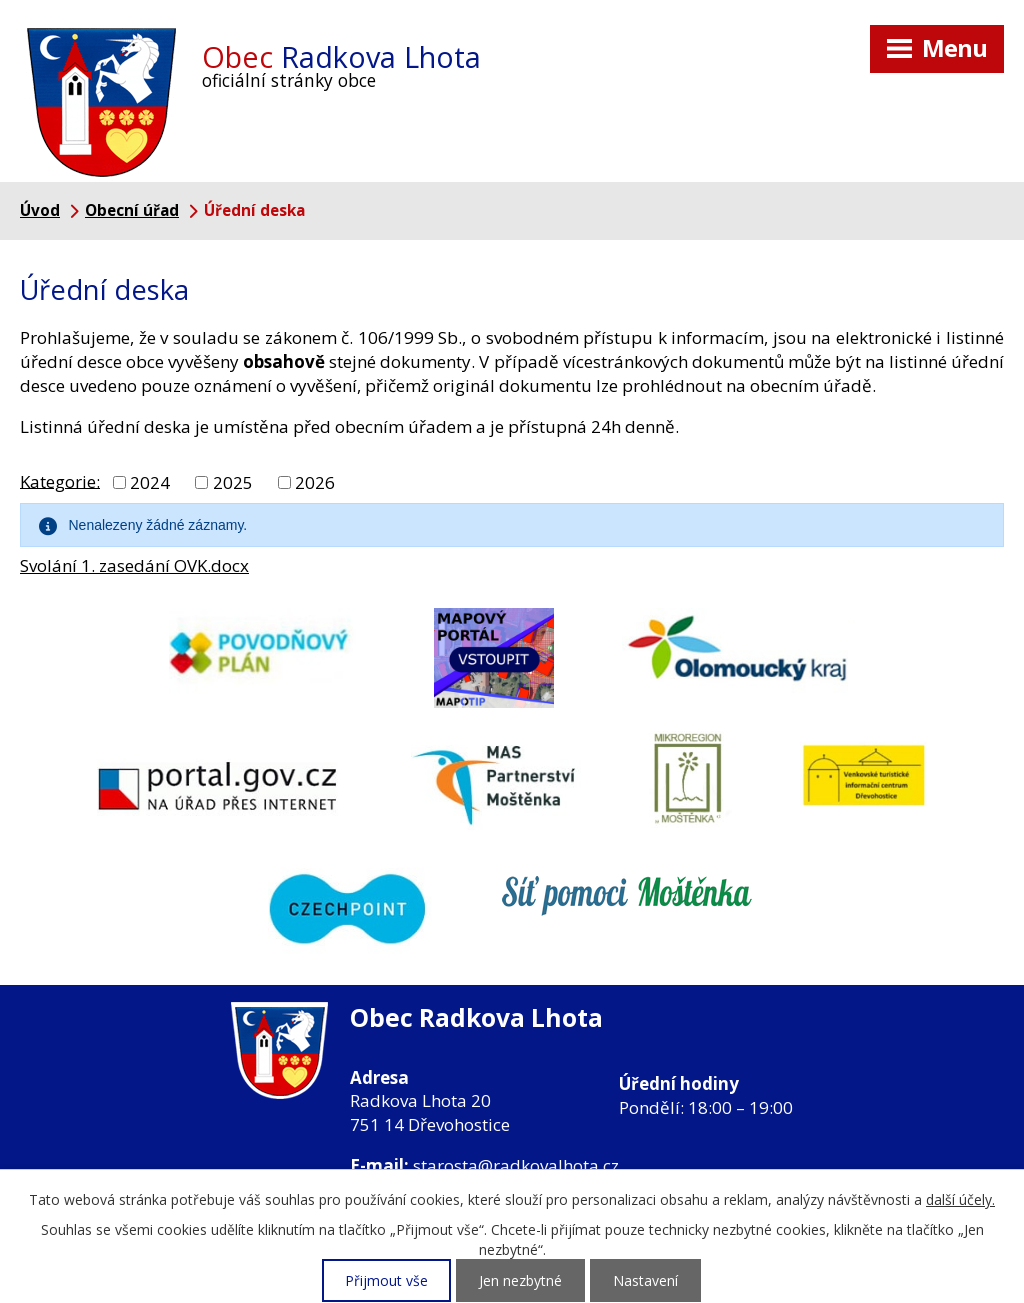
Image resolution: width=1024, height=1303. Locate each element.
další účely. (960, 1199)
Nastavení (645, 1280)
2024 (150, 482)
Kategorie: (60, 480)
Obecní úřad (132, 210)
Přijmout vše (386, 1280)
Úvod (40, 210)
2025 (233, 482)
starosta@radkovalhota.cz (516, 1165)
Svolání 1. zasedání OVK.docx (134, 565)
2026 (315, 482)
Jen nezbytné (520, 1280)
